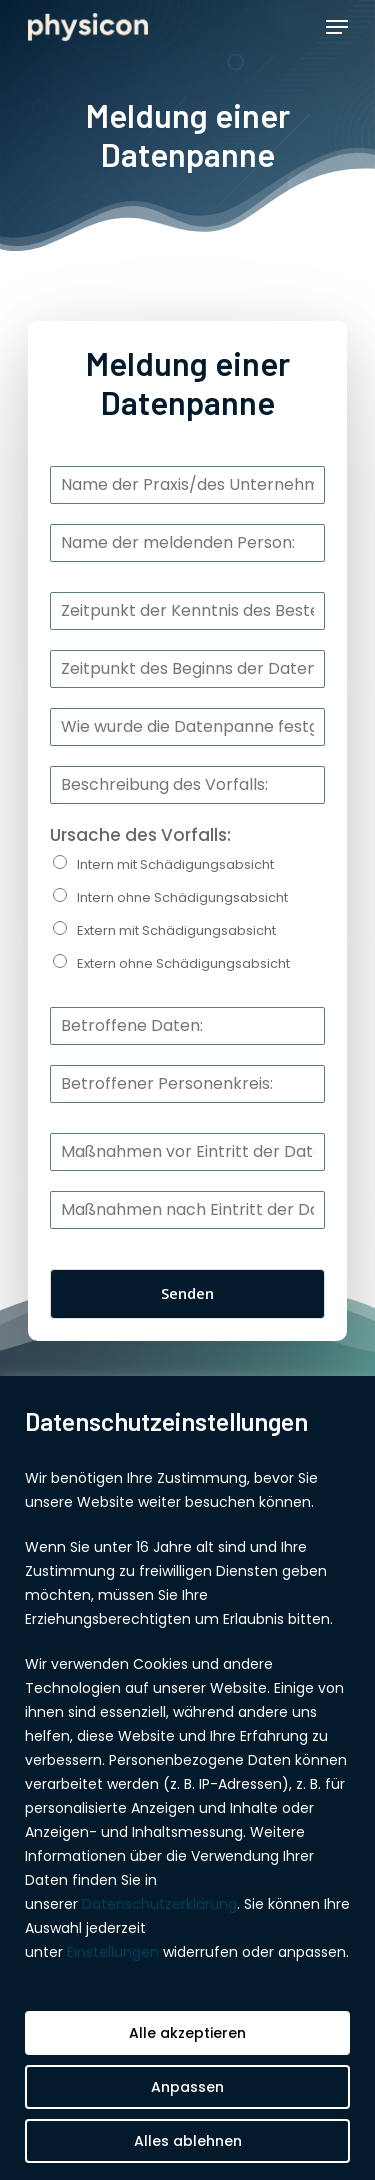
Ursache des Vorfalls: (140, 835)
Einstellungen (113, 1952)
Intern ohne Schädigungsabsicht (182, 897)
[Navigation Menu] (337, 27)
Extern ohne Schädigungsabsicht (183, 963)
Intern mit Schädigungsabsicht (175, 864)
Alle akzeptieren (187, 2033)
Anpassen (187, 2087)
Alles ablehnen (188, 2141)
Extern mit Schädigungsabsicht (176, 930)
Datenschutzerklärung (159, 1904)
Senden (187, 1293)
